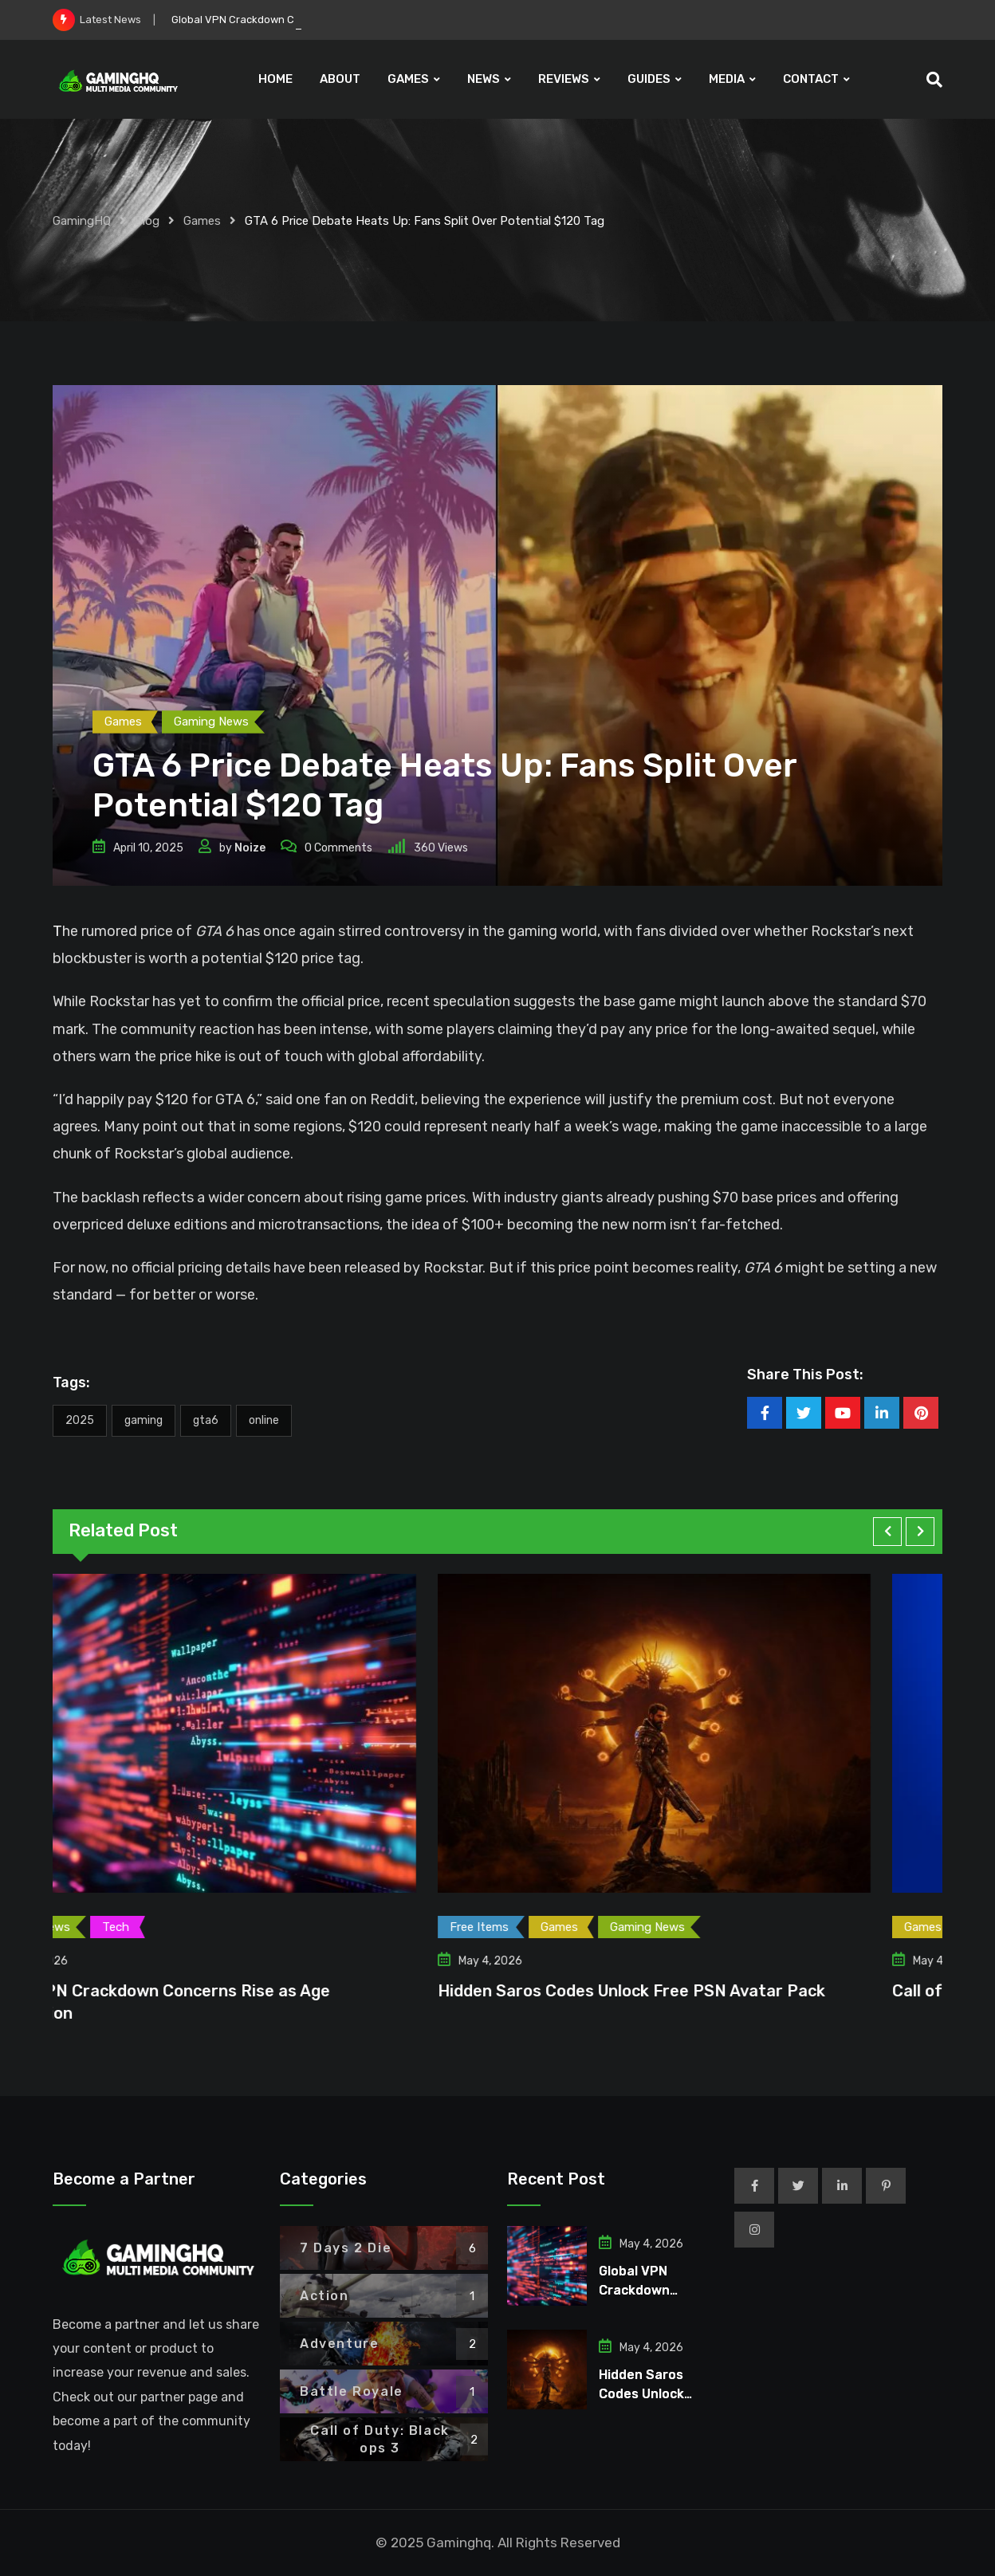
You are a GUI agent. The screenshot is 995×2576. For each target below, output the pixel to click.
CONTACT (811, 79)
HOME (275, 79)
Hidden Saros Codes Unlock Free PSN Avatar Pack (701, 1990)
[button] (887, 1531)
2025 (79, 1420)
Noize (249, 848)
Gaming (143, 1420)
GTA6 (205, 1420)
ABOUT (340, 79)
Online (264, 1420)
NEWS (483, 79)
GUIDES (649, 79)
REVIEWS (563, 79)
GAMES (408, 79)
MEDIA (727, 79)
